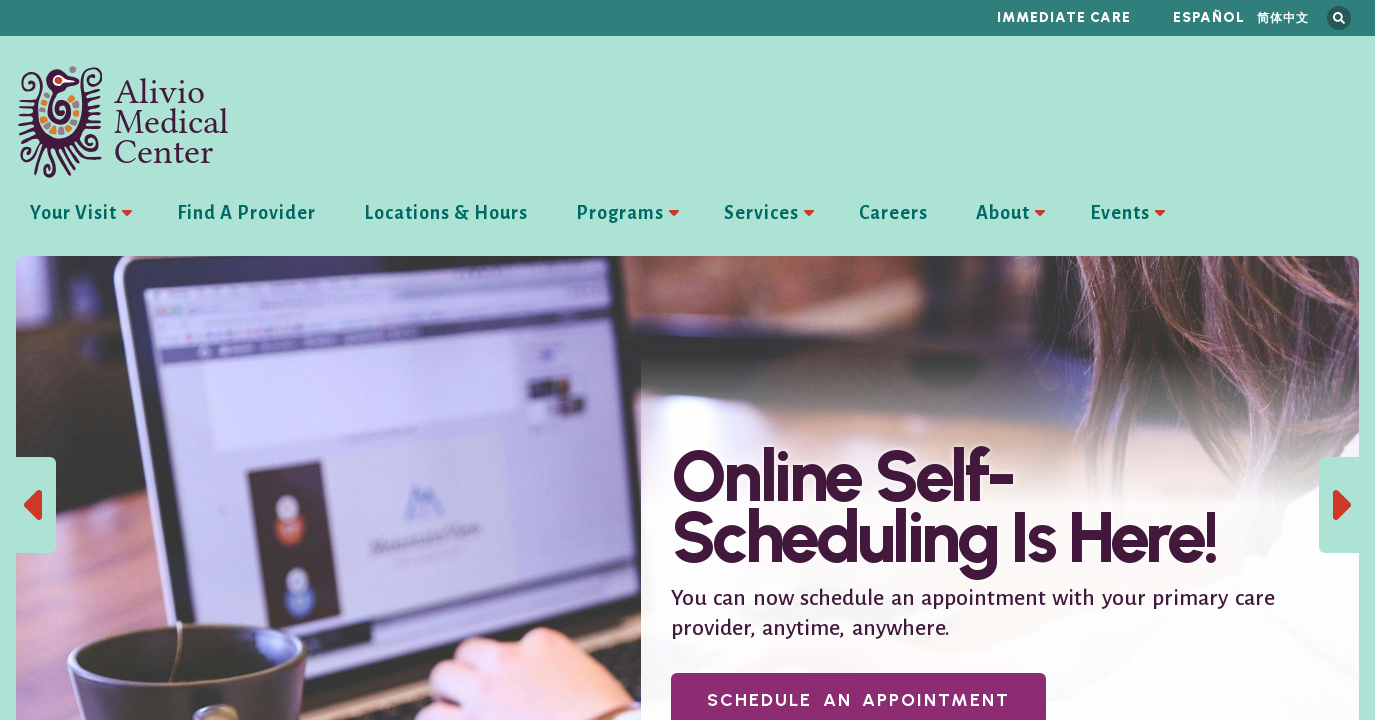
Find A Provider (246, 213)
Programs (620, 213)
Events (1120, 213)
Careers (893, 213)
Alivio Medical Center (123, 122)
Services (761, 213)
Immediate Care (1064, 17)
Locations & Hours (446, 213)
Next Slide (1339, 505)
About (1003, 213)
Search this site (1339, 18)
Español (1209, 17)
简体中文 (1283, 17)
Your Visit (73, 213)
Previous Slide (36, 505)
